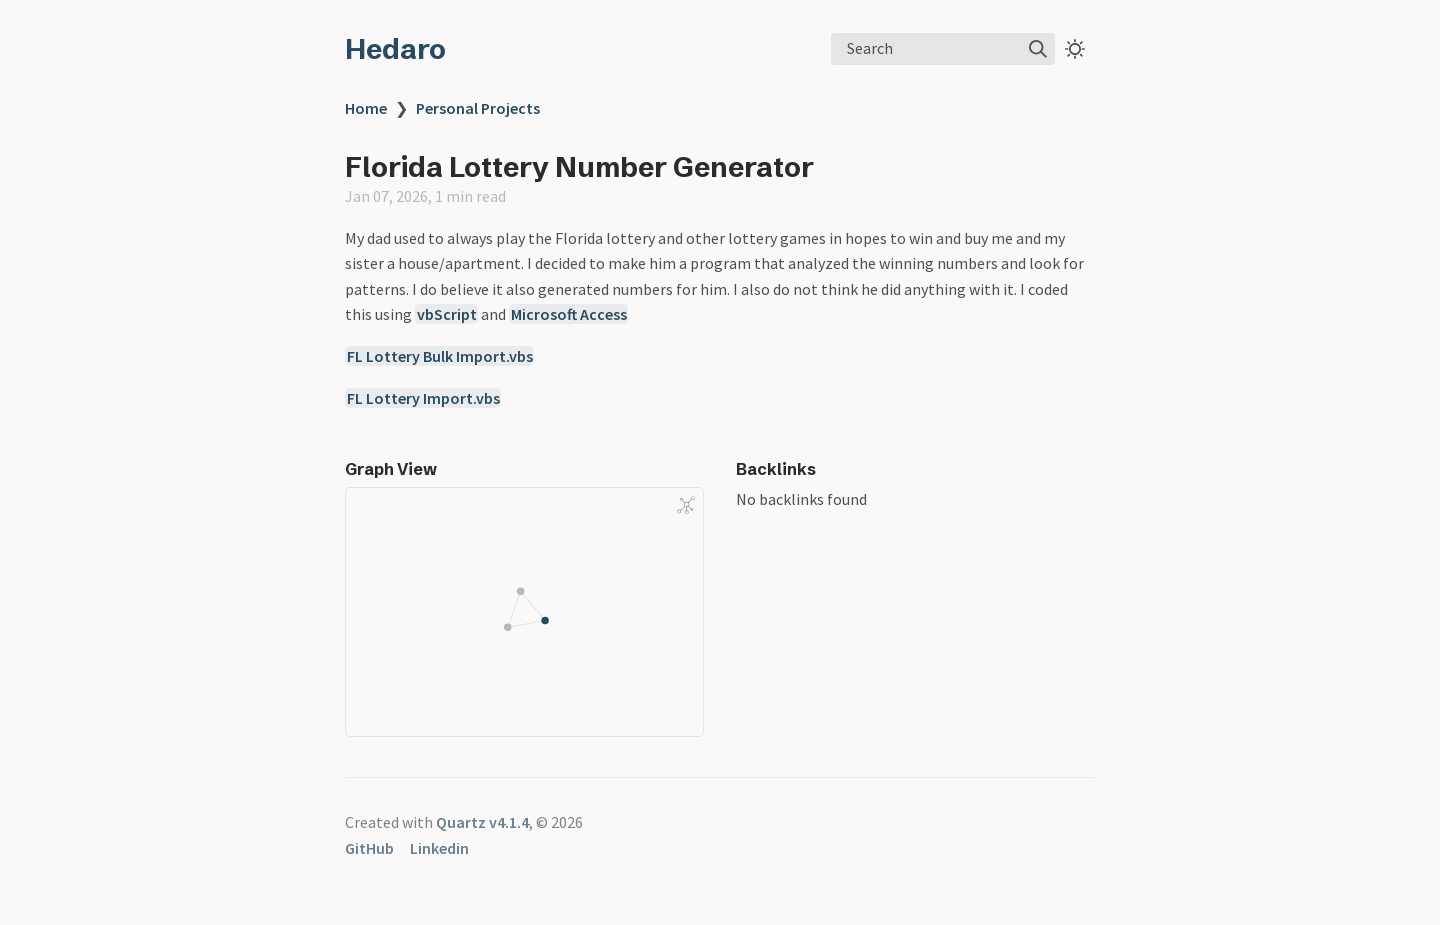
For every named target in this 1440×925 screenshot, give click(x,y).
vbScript (447, 314)
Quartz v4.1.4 (482, 822)
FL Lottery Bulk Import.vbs (440, 356)
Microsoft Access (569, 314)
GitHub (369, 848)
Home (366, 108)
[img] (1038, 49)
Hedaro (395, 49)
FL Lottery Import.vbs (423, 398)
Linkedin (439, 848)
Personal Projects (478, 108)
